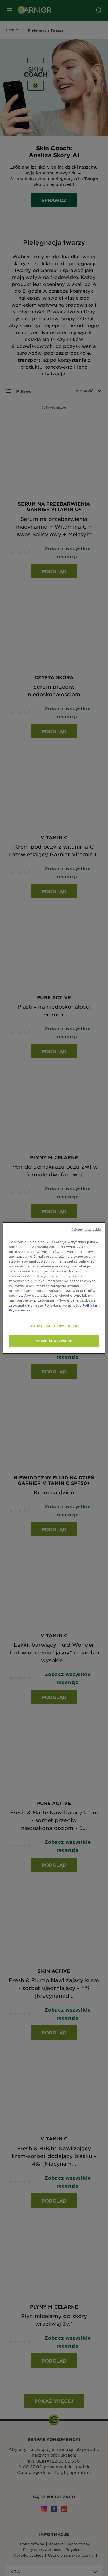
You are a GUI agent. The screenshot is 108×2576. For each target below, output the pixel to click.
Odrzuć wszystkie (86, 1229)
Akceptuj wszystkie (54, 1340)
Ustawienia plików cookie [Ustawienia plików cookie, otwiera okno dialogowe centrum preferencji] (54, 1326)
